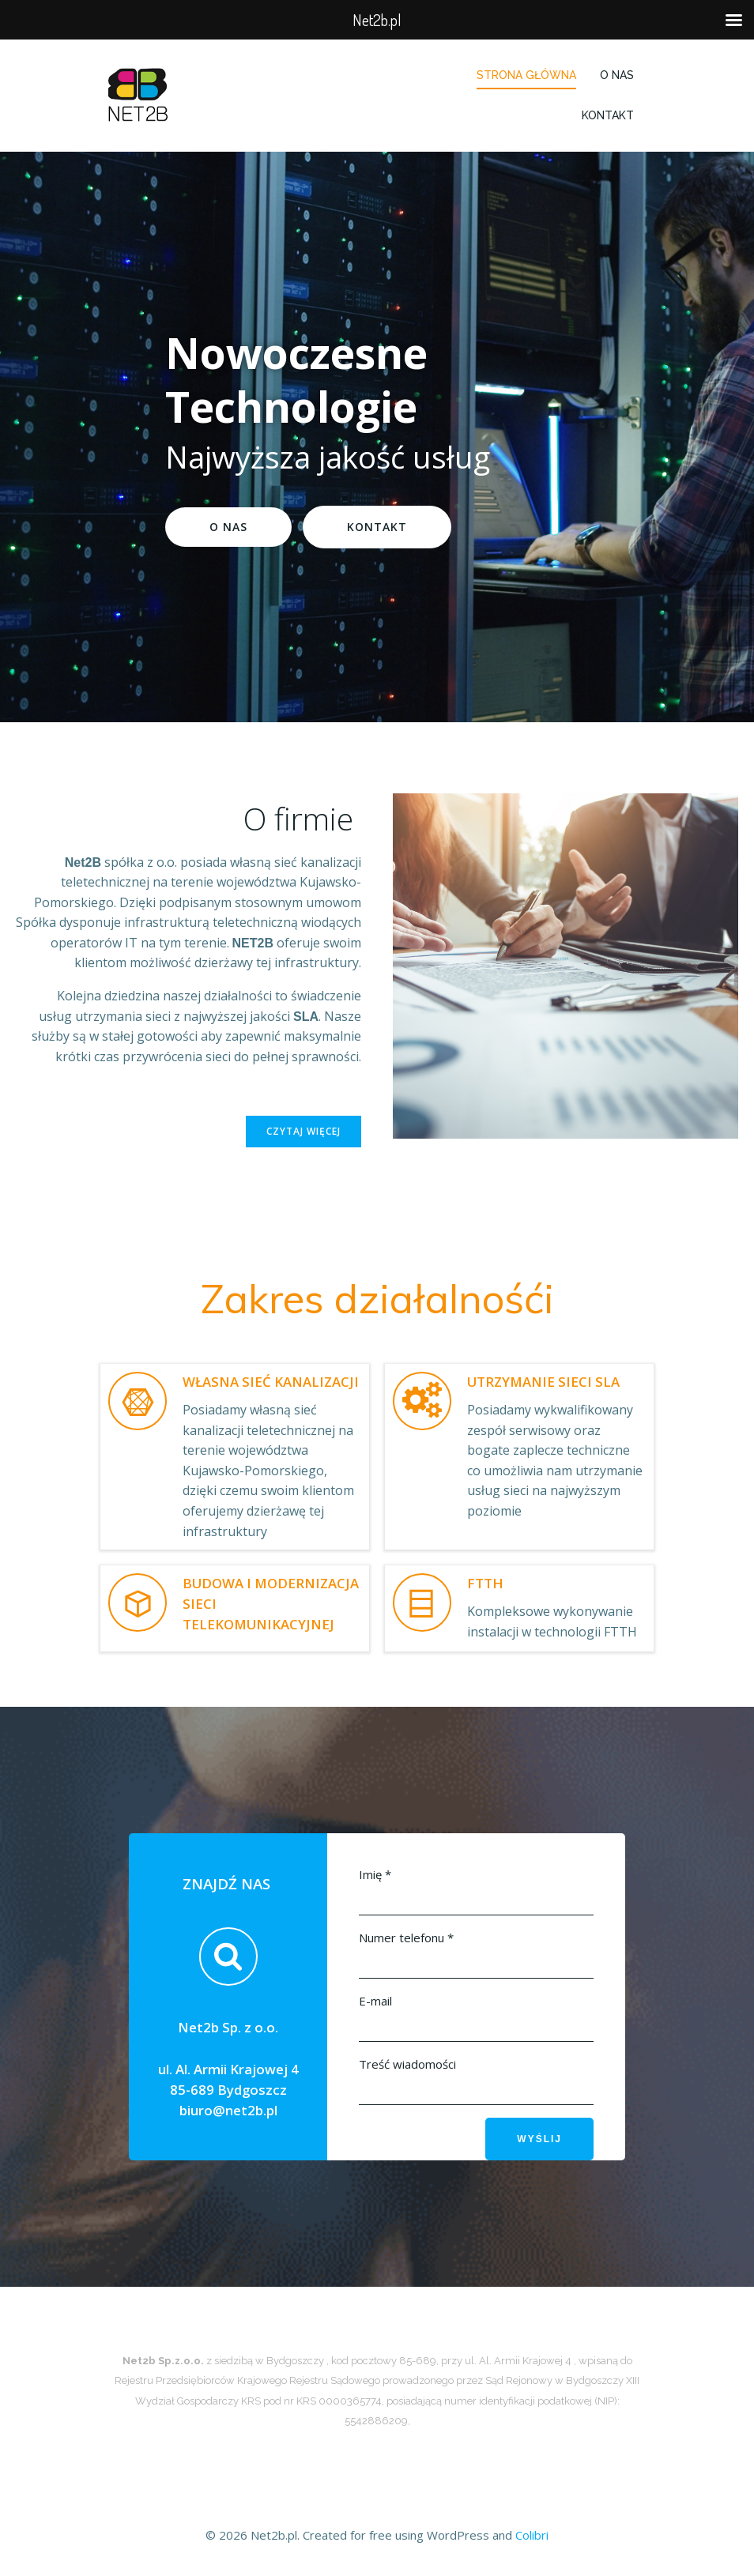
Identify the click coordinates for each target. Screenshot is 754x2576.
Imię (375, 1874)
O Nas (617, 75)
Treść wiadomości (407, 2064)
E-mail (375, 2001)
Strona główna (526, 75)
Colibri (532, 2535)
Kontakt (608, 115)
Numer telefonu (406, 1937)
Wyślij (539, 2139)
